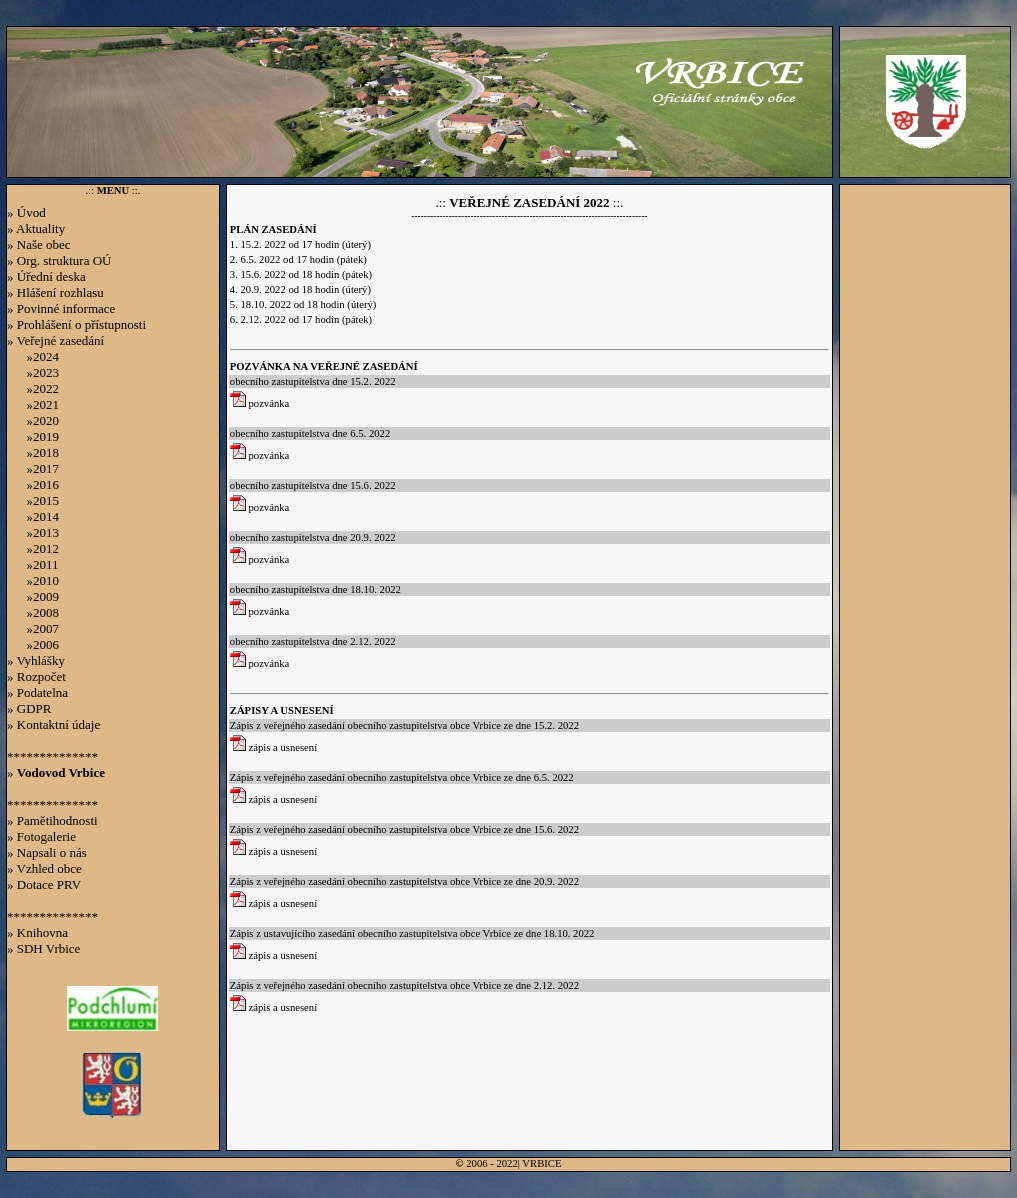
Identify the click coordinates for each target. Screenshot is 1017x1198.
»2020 (33, 420)
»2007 (33, 628)
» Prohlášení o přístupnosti (76, 324)
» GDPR (29, 708)
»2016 (33, 484)
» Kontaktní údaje (53, 724)
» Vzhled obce (44, 868)
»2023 (33, 372)
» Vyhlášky (36, 660)
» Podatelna (37, 692)
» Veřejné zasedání (55, 340)
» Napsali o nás (47, 852)
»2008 (33, 612)
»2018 (33, 452)
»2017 (33, 468)
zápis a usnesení (273, 747)
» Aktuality (36, 228)
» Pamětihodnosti (52, 820)
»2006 (33, 644)
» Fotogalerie (41, 836)
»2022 (33, 388)
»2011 (33, 564)
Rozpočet (41, 676)
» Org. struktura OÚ (59, 260)
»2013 (33, 532)
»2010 (33, 580)
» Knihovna (37, 932)
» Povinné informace (61, 308)
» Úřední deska (46, 276)
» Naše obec (39, 244)
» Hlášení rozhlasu (55, 292)
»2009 (33, 596)
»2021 (33, 404)
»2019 (33, 436)
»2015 (33, 500)
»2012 (33, 548)
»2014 (33, 516)
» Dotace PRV (44, 884)
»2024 (33, 356)
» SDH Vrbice (43, 948)
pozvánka (260, 403)
